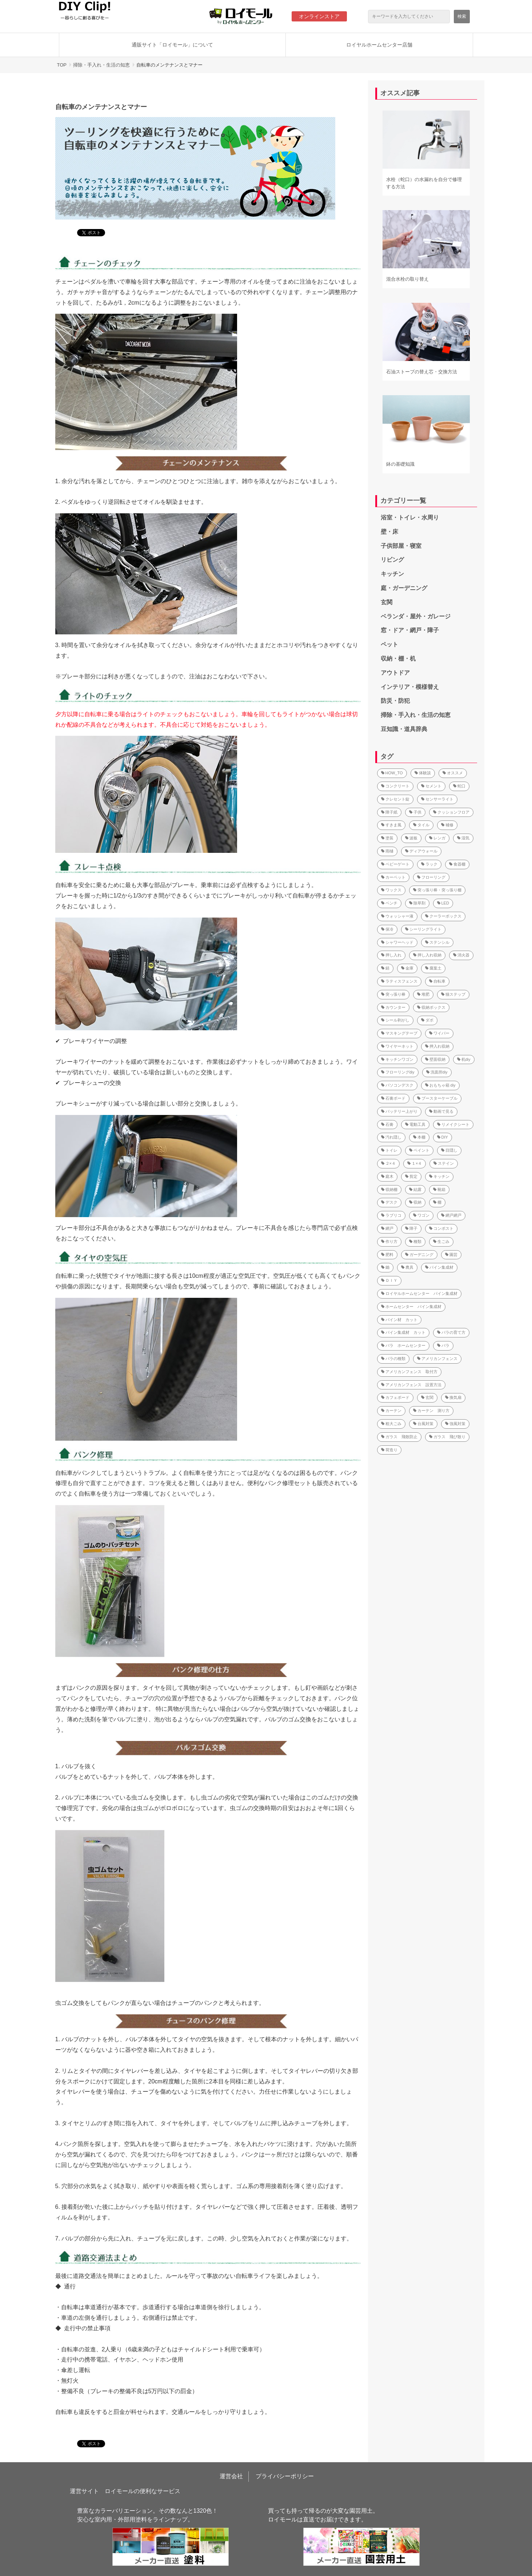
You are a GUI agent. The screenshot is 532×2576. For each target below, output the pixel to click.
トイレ (389, 1150)
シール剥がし (395, 1020)
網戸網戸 (451, 1215)
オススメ (453, 773)
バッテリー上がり (399, 1111)
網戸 (387, 1228)
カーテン (391, 1410)
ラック (429, 864)
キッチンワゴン (397, 1059)
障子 (411, 1228)
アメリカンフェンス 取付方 (409, 1371)
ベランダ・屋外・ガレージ (416, 616)
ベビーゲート (395, 864)
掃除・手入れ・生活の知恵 (101, 65)
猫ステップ (453, 994)
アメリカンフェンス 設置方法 (411, 1385)
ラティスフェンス (399, 981)
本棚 (419, 1137)
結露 (415, 1189)
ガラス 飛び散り (447, 1437)
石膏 (387, 1124)
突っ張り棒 (393, 994)
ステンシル (437, 942)
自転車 (437, 981)
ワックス (391, 890)
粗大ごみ (391, 1423)
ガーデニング (419, 1254)
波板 (411, 838)
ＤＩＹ (389, 1280)
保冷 (387, 929)
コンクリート (395, 786)
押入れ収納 (437, 1046)
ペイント (419, 1150)
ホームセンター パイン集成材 (411, 1306)
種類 (415, 1241)
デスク (389, 1202)
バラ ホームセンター (403, 1345)
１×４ (414, 1163)
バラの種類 (393, 1358)
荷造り (389, 1450)
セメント (431, 786)
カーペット (393, 877)
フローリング (431, 877)
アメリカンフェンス (437, 1358)
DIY (442, 1137)
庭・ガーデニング (404, 588)
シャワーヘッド (397, 942)
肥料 (387, 1254)
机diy (464, 1059)
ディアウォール (421, 851)
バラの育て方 (451, 1332)
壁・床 (389, 532)
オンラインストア (319, 16)
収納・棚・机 (398, 658)
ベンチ (389, 903)
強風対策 (455, 1423)
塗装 (387, 838)
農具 (407, 1267)
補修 (447, 825)
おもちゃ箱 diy (440, 1085)
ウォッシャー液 (397, 916)
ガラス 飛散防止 (399, 1437)
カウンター (393, 1007)
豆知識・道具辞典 (404, 729)
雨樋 (387, 851)
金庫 (407, 968)
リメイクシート (453, 1124)
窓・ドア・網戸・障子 (410, 630)
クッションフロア (451, 812)
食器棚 (457, 864)
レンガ (437, 838)
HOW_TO (392, 773)
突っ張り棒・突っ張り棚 (437, 890)
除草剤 (417, 903)
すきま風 (391, 825)
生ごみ (441, 1241)
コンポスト (441, 1228)
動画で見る (441, 1111)
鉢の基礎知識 (400, 464)
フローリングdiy (398, 1072)
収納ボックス (431, 1007)
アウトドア (395, 673)
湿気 (463, 838)
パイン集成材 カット (403, 1332)
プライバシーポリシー (285, 2476)
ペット (389, 644)
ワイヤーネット (397, 1046)
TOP (62, 65)
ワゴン (421, 1215)
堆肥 (423, 994)
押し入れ (391, 955)
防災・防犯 (395, 701)
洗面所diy (437, 1072)
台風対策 (423, 1423)
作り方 (389, 1241)
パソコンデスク (397, 1085)
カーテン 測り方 (431, 1410)
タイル (421, 825)
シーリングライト (423, 929)
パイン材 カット (399, 1319)
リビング (392, 560)
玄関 (386, 602)
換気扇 (453, 1397)
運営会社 (231, 2476)
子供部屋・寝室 (401, 546)
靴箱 (439, 1189)
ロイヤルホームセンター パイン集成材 (419, 1293)
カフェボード (395, 1397)
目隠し (449, 1150)
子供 (415, 812)
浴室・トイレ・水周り (410, 517)
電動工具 (415, 1124)
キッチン (392, 574)
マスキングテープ (399, 1033)
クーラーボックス (443, 916)
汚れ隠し (391, 1137)
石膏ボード (393, 1098)
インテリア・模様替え (410, 687)
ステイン (443, 1163)
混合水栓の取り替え (407, 279)
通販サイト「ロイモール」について (172, 45)
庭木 (387, 1176)
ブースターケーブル (437, 1098)
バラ (443, 1345)
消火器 (461, 955)
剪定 (411, 1176)
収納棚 (389, 1189)
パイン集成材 (439, 1267)
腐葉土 (433, 968)
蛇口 (459, 786)
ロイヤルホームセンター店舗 (379, 45)
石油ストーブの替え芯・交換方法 (421, 371)
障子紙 (389, 812)
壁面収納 (435, 1059)
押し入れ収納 (427, 955)
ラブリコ (391, 1215)
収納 (415, 1202)
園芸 (451, 1254)
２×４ (388, 1163)
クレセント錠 (395, 799)
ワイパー (439, 1033)
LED (443, 903)
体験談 (423, 773)
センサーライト (437, 799)
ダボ (427, 1020)
